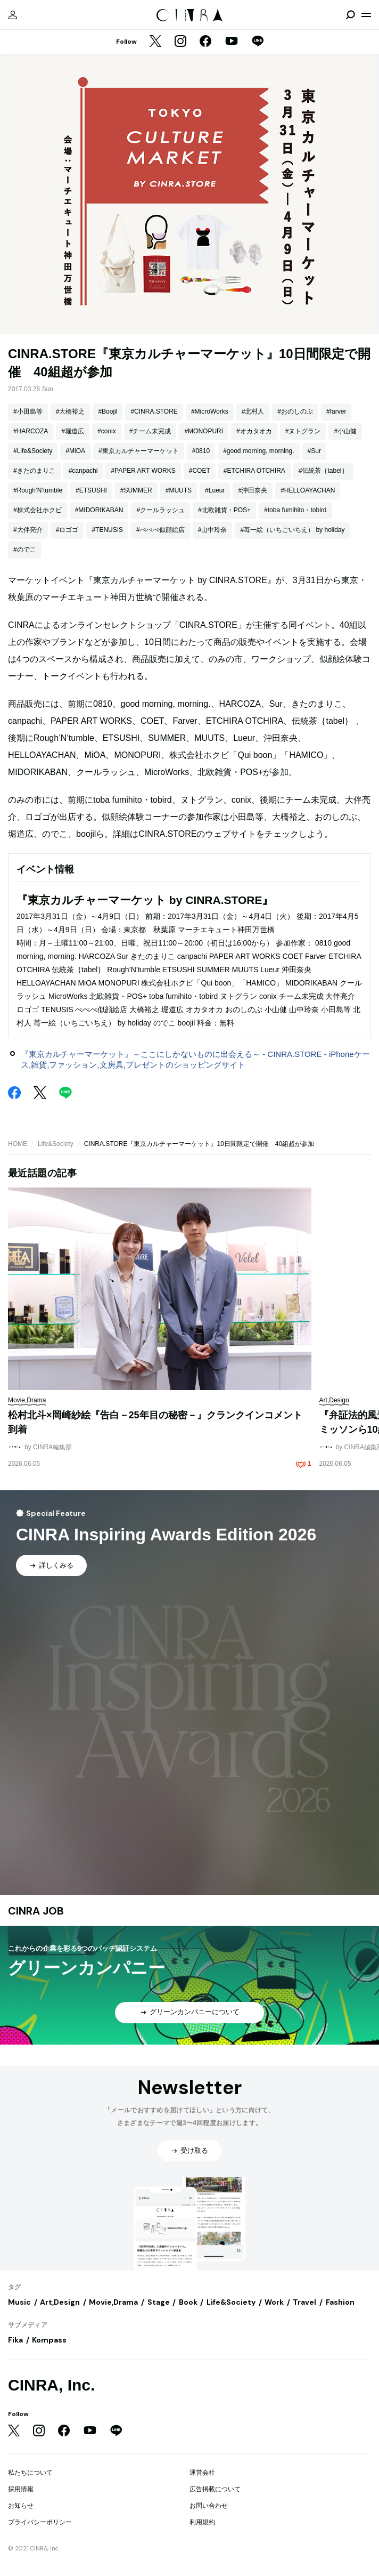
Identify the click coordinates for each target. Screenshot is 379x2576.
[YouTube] (231, 42)
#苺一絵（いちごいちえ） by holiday (292, 530)
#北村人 (253, 411)
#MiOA (75, 451)
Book (188, 2302)
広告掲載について (215, 2489)
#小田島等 (28, 411)
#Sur (314, 451)
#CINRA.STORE (153, 411)
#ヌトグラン (303, 431)
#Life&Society (32, 451)
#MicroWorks (209, 411)
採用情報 (21, 2489)
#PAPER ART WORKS (143, 470)
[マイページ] (13, 15)
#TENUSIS (107, 530)
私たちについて (30, 2472)
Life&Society (55, 1144)
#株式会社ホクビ (37, 510)
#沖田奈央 (252, 490)
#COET (199, 470)
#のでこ (24, 549)
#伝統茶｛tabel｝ (323, 470)
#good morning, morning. (258, 451)
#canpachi (83, 470)
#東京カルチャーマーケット (138, 451)
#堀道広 (72, 431)
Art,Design (60, 2302)
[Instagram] (180, 42)
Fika (15, 2340)
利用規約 (202, 2522)
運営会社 (202, 2472)
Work (274, 2302)
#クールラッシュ (160, 510)
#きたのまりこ (34, 470)
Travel (304, 2302)
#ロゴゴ (67, 530)
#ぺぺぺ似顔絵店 (160, 530)
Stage (158, 2302)
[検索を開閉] (350, 15)
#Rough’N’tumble (37, 490)
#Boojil (107, 411)
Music (19, 2302)
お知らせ (21, 2505)
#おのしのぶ (295, 411)
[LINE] (257, 42)
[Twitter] (155, 42)
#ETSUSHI (91, 490)
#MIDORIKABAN (99, 510)
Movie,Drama (113, 2302)
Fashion (340, 2302)
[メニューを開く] (366, 15)
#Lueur (215, 490)
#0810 (201, 451)
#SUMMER (136, 490)
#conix (106, 431)
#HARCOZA (30, 431)
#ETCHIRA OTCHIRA (254, 470)
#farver (336, 411)
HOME (17, 1144)
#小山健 (345, 431)
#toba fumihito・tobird (295, 510)
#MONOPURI (203, 431)
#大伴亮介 (28, 530)
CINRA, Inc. (51, 2385)
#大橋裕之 (70, 411)
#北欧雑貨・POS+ (224, 510)
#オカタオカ (254, 431)
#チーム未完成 (150, 431)
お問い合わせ (209, 2505)
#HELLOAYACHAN (308, 490)
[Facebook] (205, 42)
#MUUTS (179, 490)
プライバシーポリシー (40, 2522)
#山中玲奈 (212, 530)
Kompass (49, 2340)
